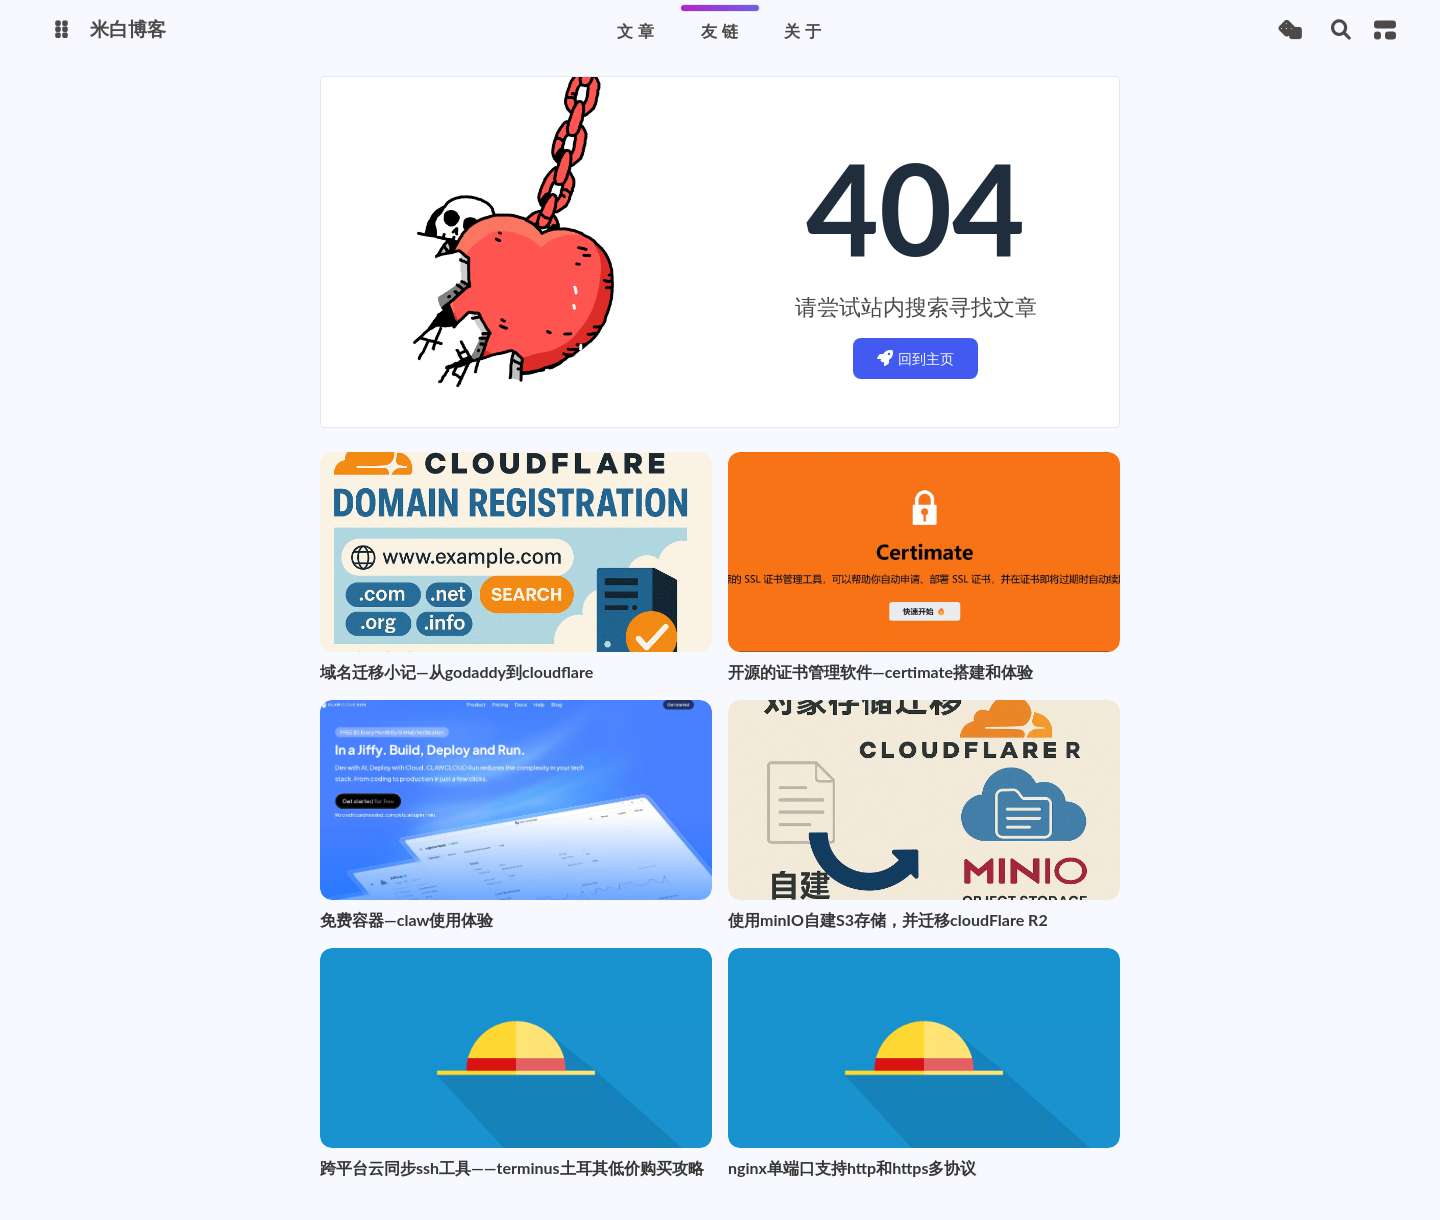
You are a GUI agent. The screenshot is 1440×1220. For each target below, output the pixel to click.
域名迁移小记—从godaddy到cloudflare (456, 671)
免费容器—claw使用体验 (406, 919)
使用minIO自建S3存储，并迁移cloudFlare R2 (888, 919)
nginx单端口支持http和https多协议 (852, 1167)
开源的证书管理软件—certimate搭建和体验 (880, 671)
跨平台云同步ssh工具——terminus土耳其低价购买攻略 (512, 1167)
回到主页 (915, 358)
